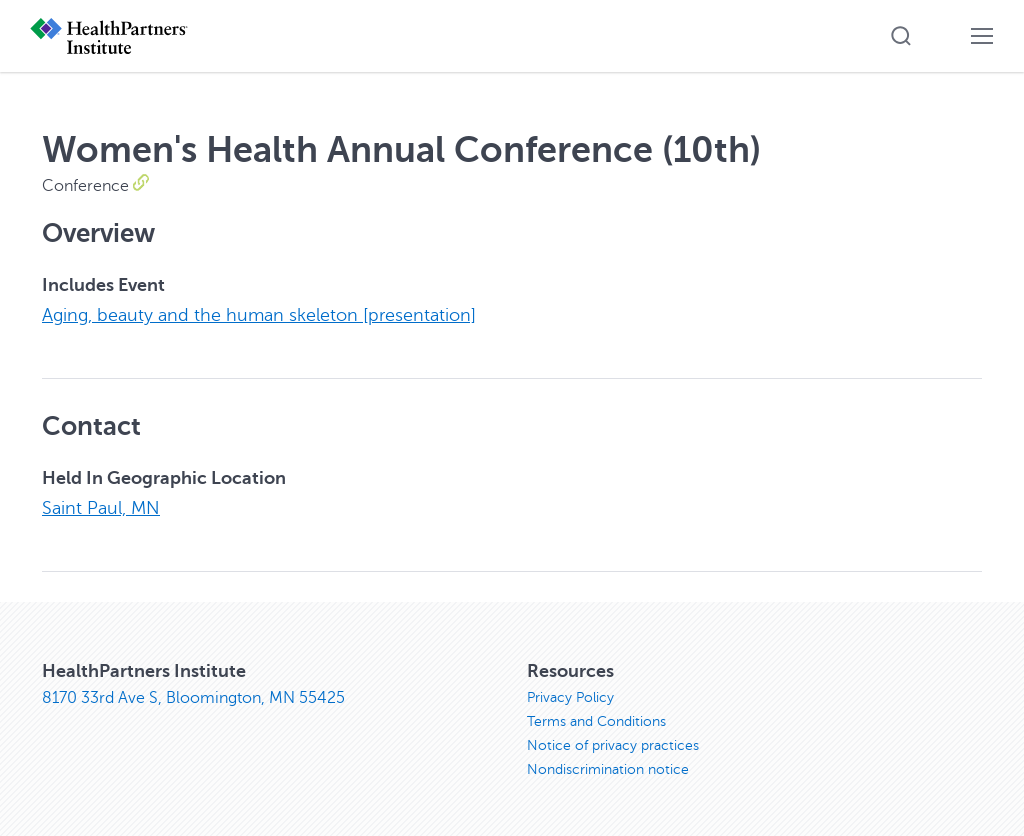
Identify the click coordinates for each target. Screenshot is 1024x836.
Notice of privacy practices (613, 745)
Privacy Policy (570, 697)
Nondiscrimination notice (608, 769)
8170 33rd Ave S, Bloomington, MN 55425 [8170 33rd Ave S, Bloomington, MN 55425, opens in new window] (193, 698)
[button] (901, 36)
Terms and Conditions (596, 721)
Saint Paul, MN (101, 508)
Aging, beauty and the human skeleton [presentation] (259, 315)
